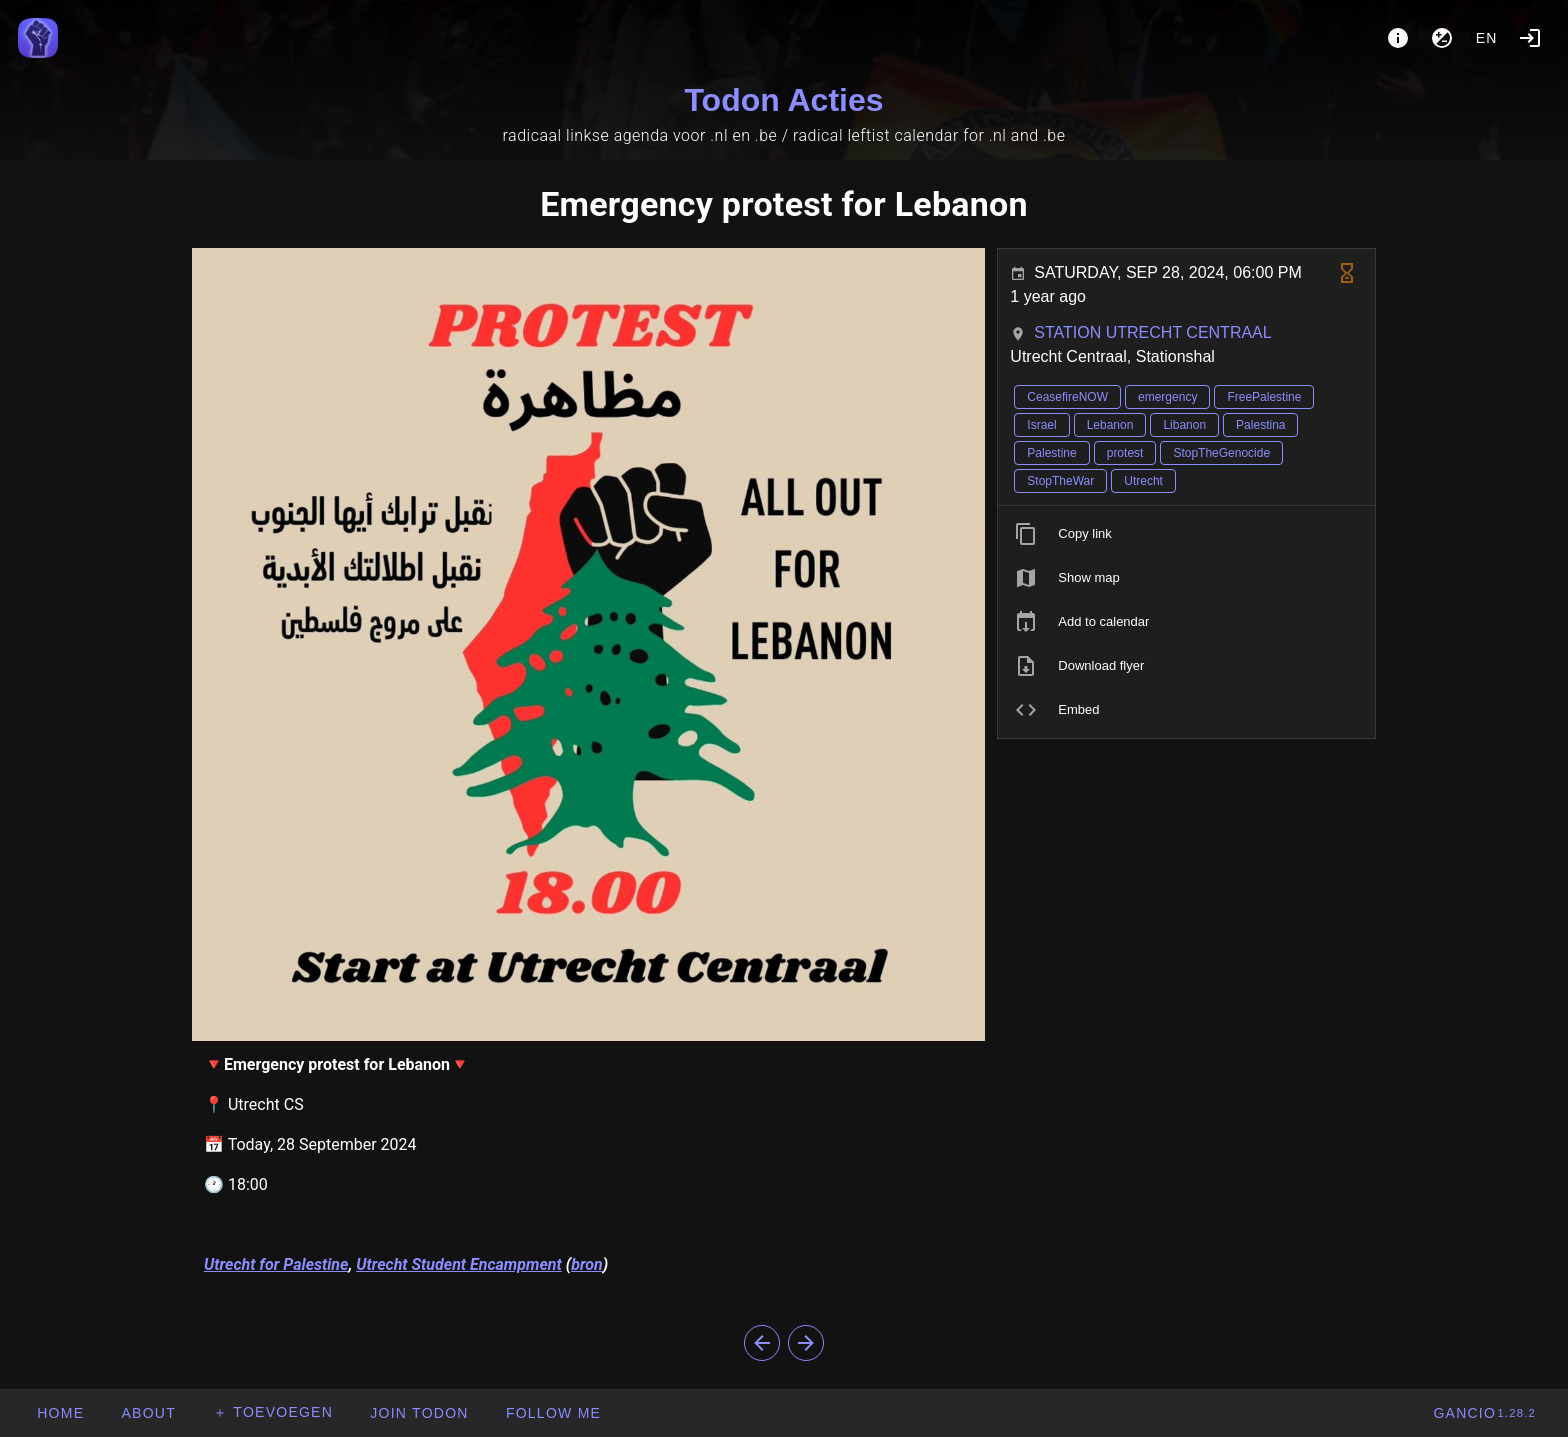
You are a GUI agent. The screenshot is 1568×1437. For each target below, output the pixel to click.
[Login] (1530, 38)
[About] (1398, 38)
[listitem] (1186, 534)
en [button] (1487, 38)
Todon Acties (783, 100)
